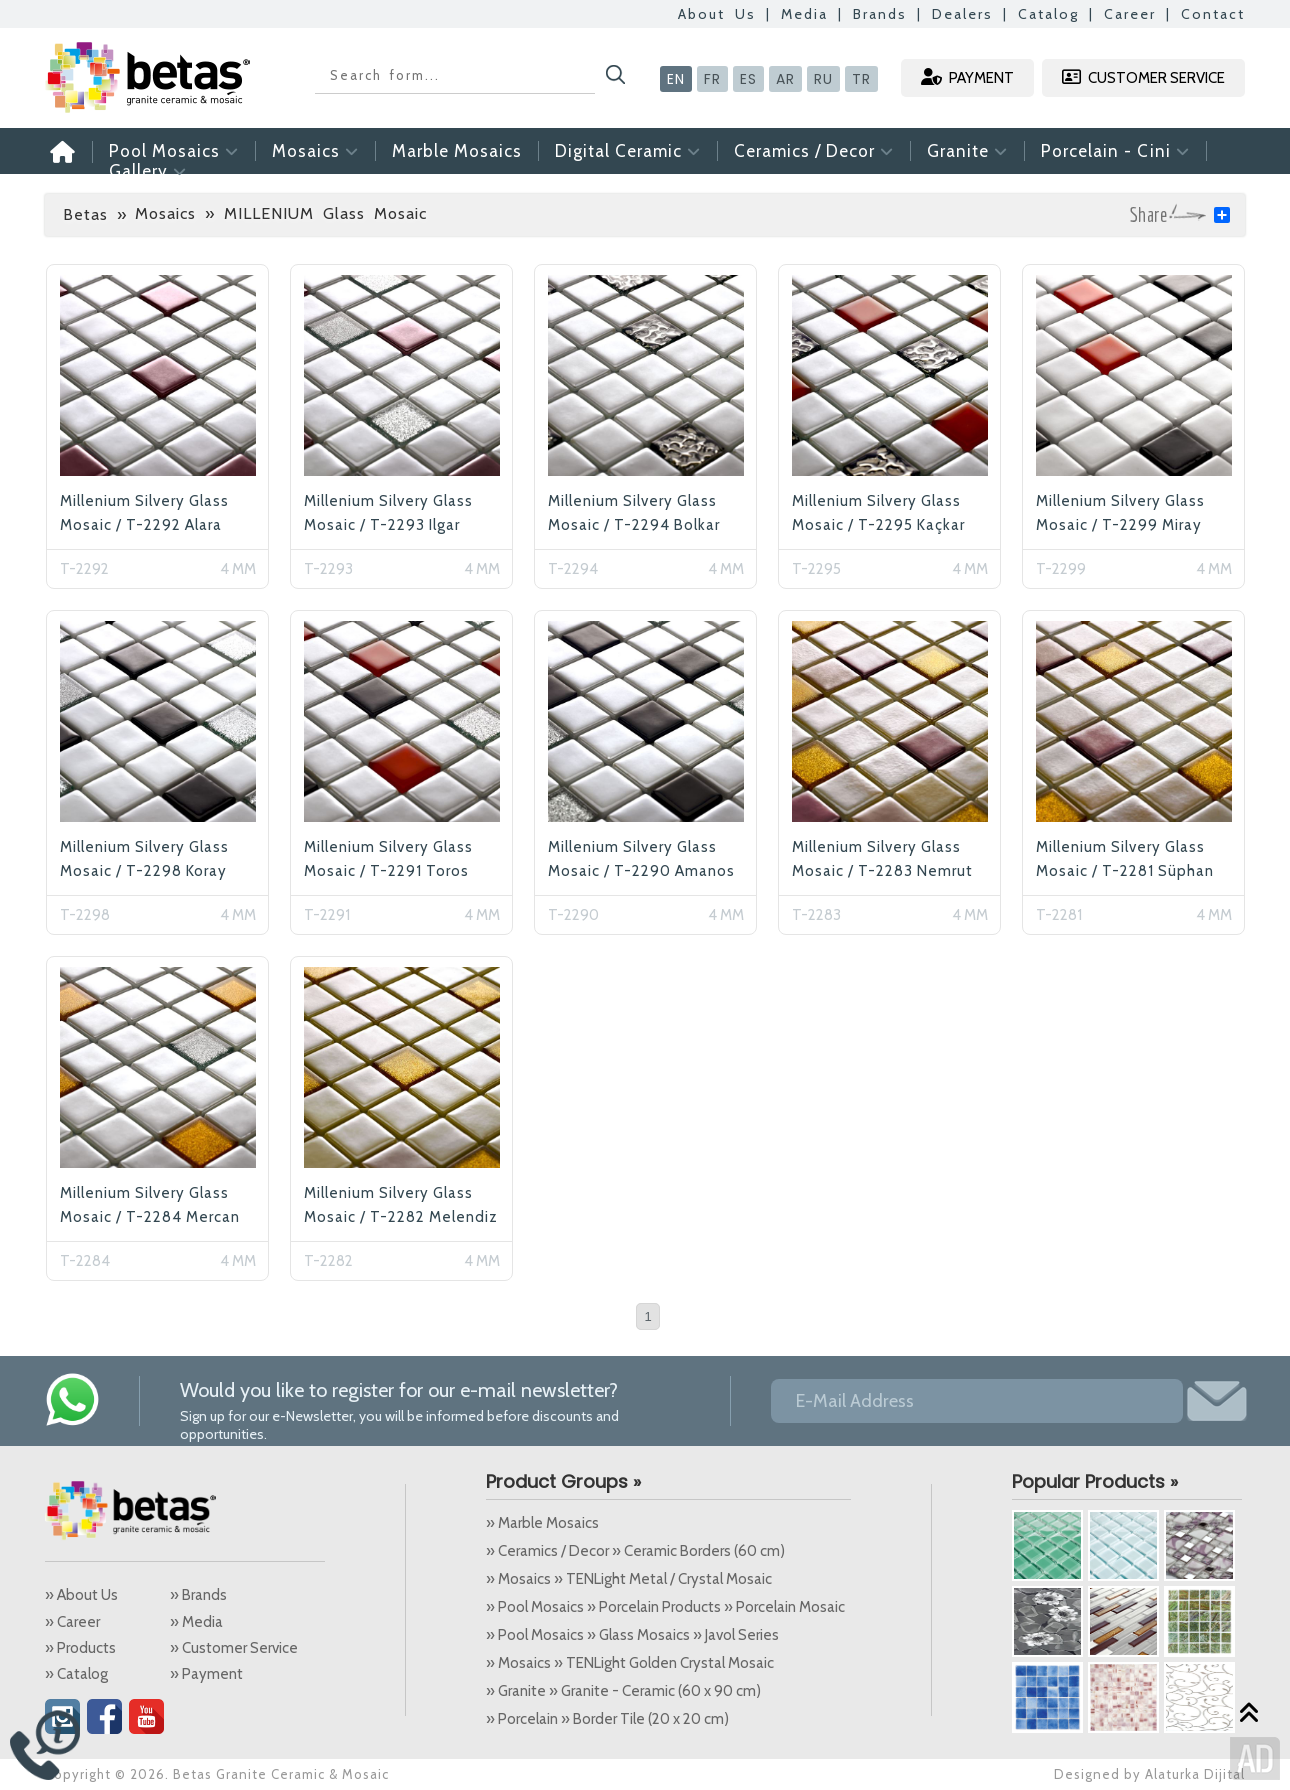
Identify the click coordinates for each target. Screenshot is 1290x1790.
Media (804, 14)
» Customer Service (234, 1648)
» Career (72, 1622)
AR (785, 79)
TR (861, 79)
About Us (717, 14)
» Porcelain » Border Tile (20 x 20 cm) (607, 1719)
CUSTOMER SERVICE (1143, 77)
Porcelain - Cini (1115, 151)
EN (676, 79)
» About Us (81, 1595)
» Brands (198, 1595)
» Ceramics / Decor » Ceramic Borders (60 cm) (635, 1551)
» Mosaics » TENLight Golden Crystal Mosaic (630, 1663)
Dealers (962, 14)
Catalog (1048, 14)
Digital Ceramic (628, 151)
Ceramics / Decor (814, 151)
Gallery (148, 171)
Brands (880, 14)
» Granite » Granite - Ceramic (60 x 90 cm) (623, 1691)
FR (712, 79)
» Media (196, 1622)
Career (1130, 14)
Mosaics (315, 151)
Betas (85, 214)
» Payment (206, 1674)
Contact (1213, 14)
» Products (80, 1648)
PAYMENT (967, 77)
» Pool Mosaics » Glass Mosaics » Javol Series (632, 1635)
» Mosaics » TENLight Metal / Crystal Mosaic (629, 1579)
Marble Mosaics (457, 151)
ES (748, 79)
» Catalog (76, 1674)
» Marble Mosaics (542, 1523)
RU (823, 79)
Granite (967, 151)
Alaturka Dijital (1195, 1774)
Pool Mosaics (174, 151)
